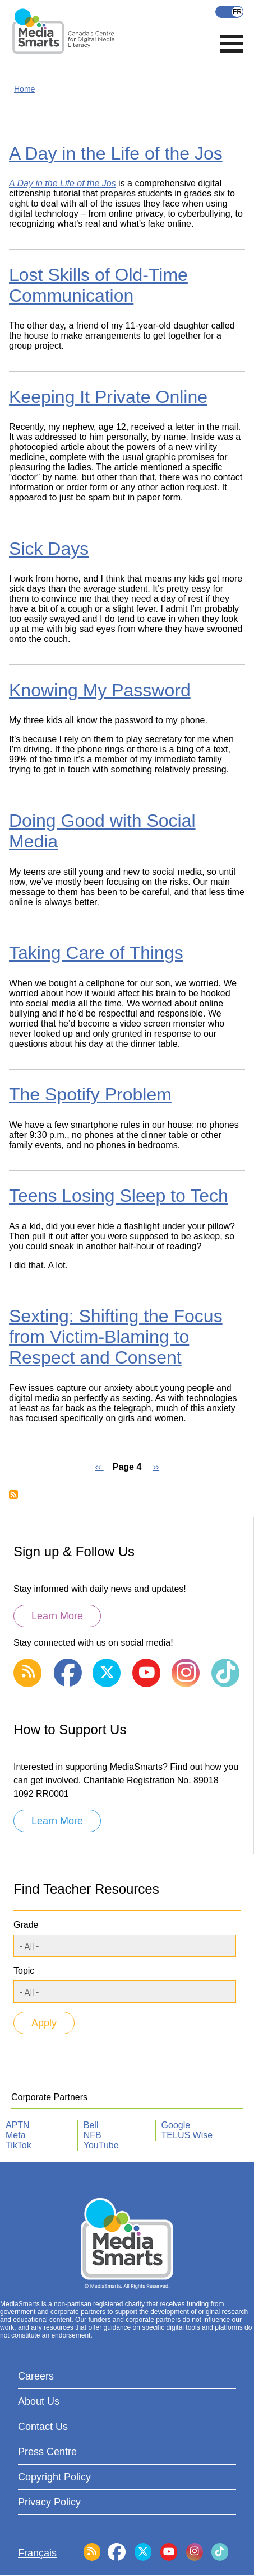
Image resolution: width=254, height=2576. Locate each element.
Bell (91, 2125)
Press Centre (47, 2451)
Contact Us (43, 2426)
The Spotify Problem (90, 1094)
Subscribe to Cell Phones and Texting (13, 1494)
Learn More (57, 1616)
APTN (18, 2125)
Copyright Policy (54, 2477)
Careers (36, 2376)
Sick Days (49, 548)
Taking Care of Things (96, 953)
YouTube (101, 2145)
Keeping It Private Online (108, 397)
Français (229, 12)
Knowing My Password (100, 690)
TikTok (18, 2145)
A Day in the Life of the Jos (116, 153)
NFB (92, 2135)
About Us (38, 2401)
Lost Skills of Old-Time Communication (98, 285)
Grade (25, 1924)
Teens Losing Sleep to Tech (118, 1196)
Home (24, 89)
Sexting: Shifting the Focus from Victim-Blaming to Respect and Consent (116, 1336)
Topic (23, 1970)
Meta (16, 2135)
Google (176, 2125)
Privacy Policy (49, 2502)
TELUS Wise (187, 2135)
